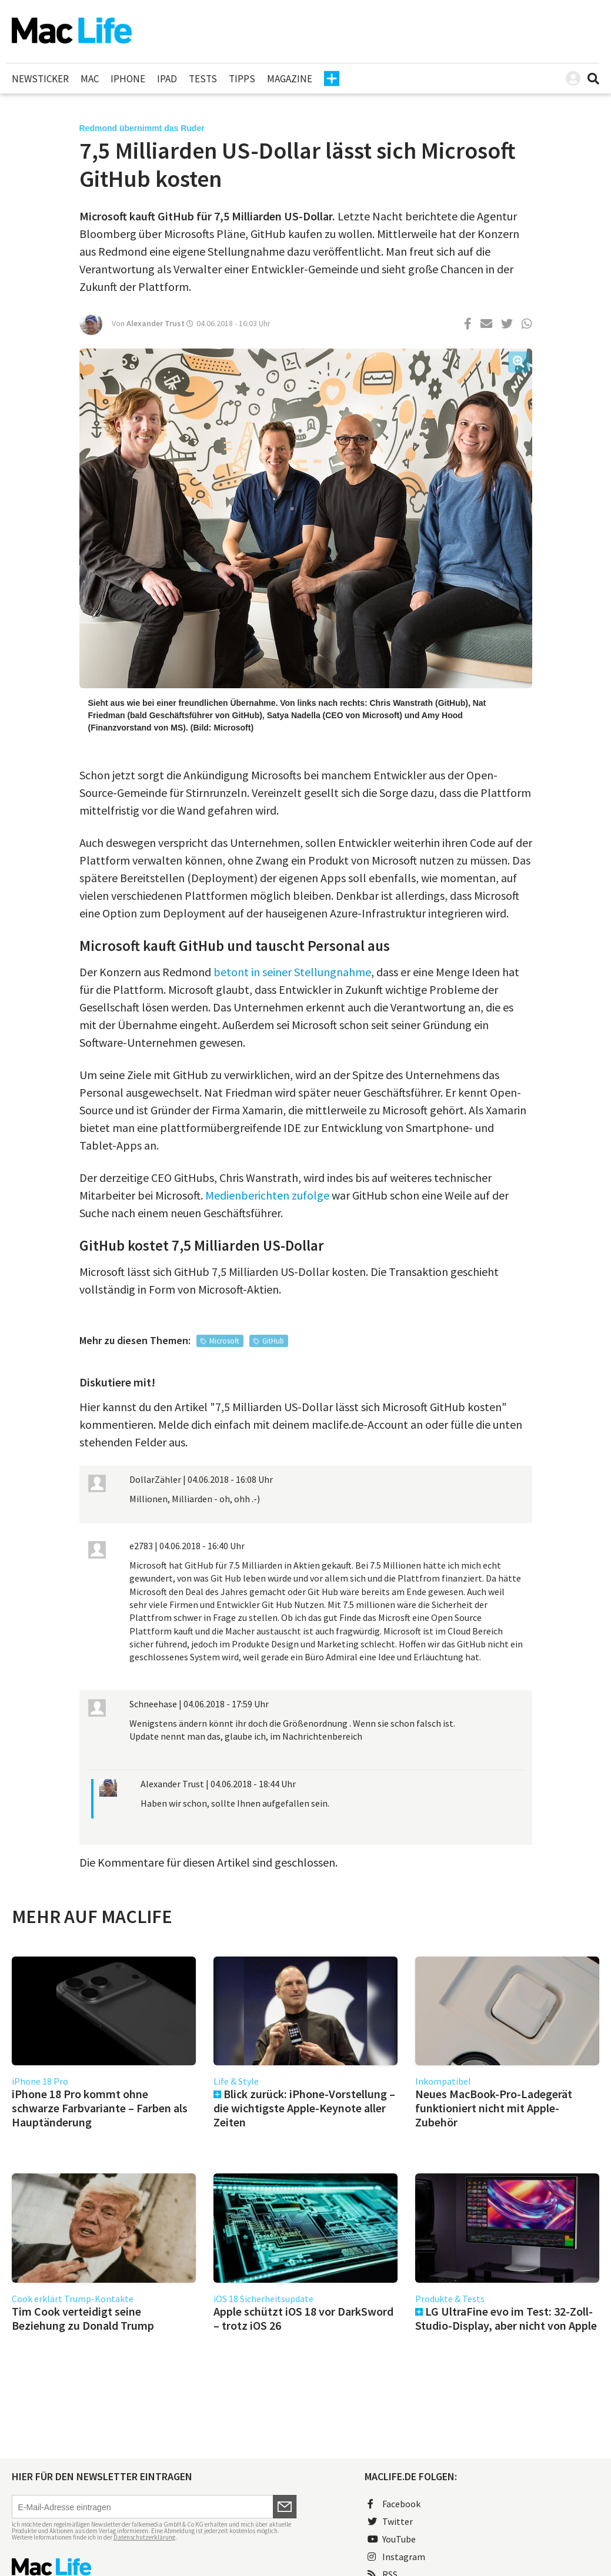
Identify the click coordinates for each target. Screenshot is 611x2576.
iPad (167, 78)
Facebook (394, 2504)
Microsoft (224, 1341)
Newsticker (40, 78)
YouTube (392, 2539)
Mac (90, 78)
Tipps (242, 78)
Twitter (390, 2521)
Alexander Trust (155, 323)
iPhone (128, 78)
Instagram (396, 2556)
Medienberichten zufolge (267, 1195)
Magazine (289, 78)
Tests (203, 78)
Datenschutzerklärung (144, 2537)
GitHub (273, 1341)
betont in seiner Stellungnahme (292, 971)
